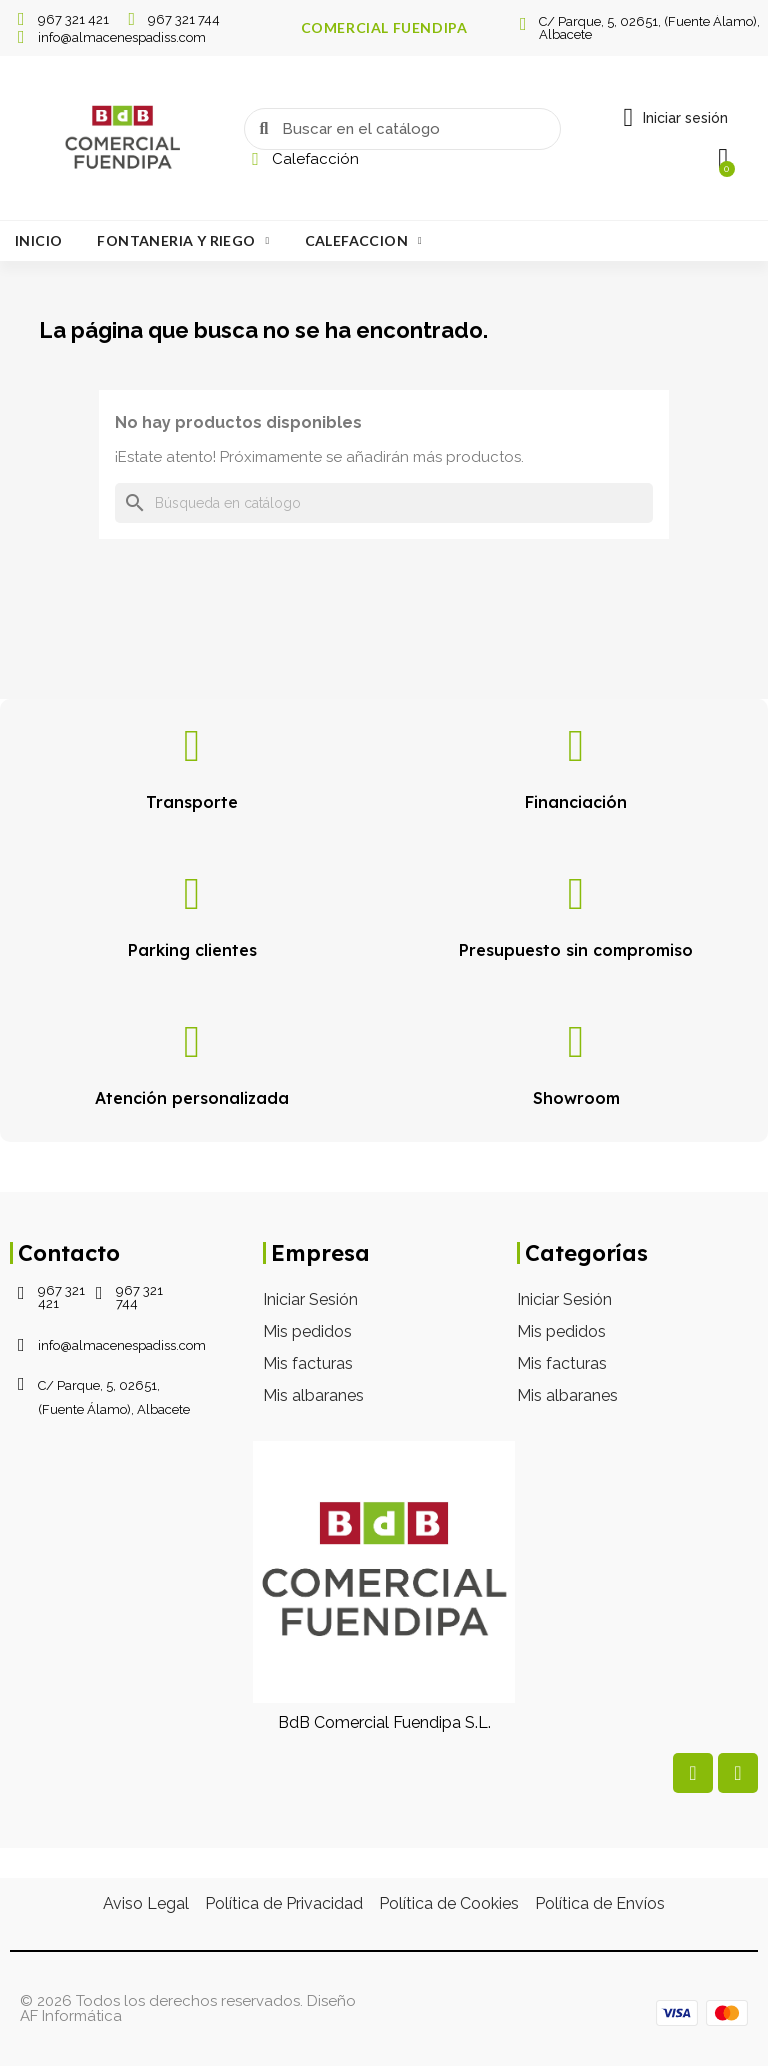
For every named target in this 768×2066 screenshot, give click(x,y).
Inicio (38, 240)
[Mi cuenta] (675, 118)
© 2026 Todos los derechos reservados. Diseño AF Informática (188, 2008)
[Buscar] (384, 503)
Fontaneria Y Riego (183, 241)
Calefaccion (363, 241)
